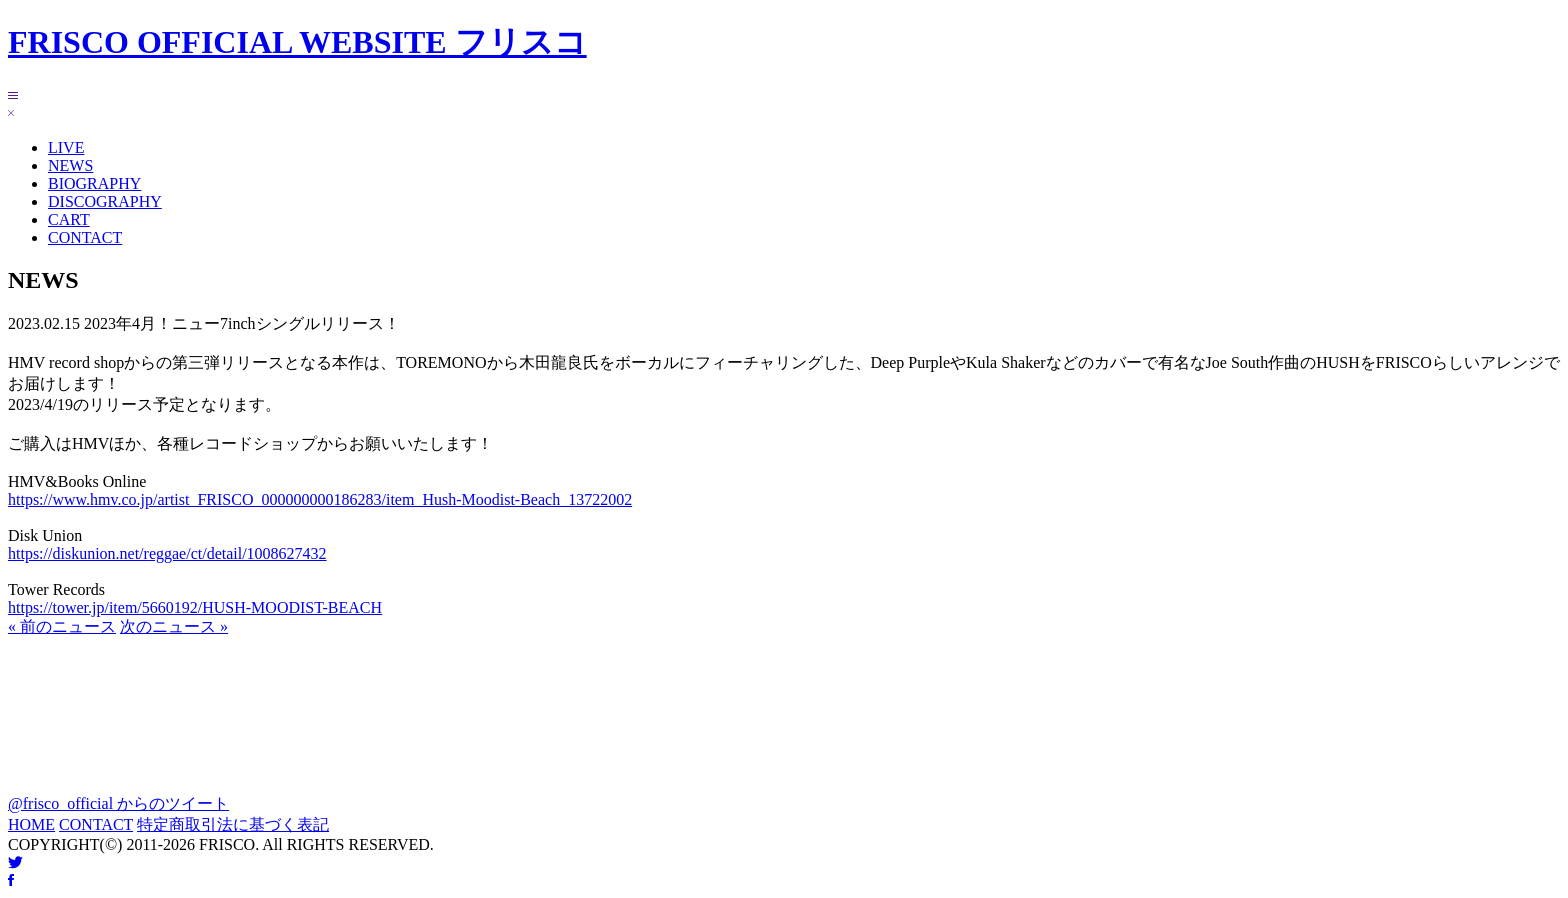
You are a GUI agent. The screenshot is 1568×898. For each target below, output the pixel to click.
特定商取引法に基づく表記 (233, 824)
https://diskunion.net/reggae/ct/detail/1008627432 (167, 553)
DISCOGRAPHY (105, 201)
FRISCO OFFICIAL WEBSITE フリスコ (297, 42)
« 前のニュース (62, 626)
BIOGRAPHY (94, 183)
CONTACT (85, 237)
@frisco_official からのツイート (118, 803)
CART (69, 219)
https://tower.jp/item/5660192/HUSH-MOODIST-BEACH (195, 607)
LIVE (66, 147)
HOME (31, 824)
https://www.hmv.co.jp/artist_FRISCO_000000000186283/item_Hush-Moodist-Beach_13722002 (320, 499)
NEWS (70, 165)
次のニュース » (174, 626)
